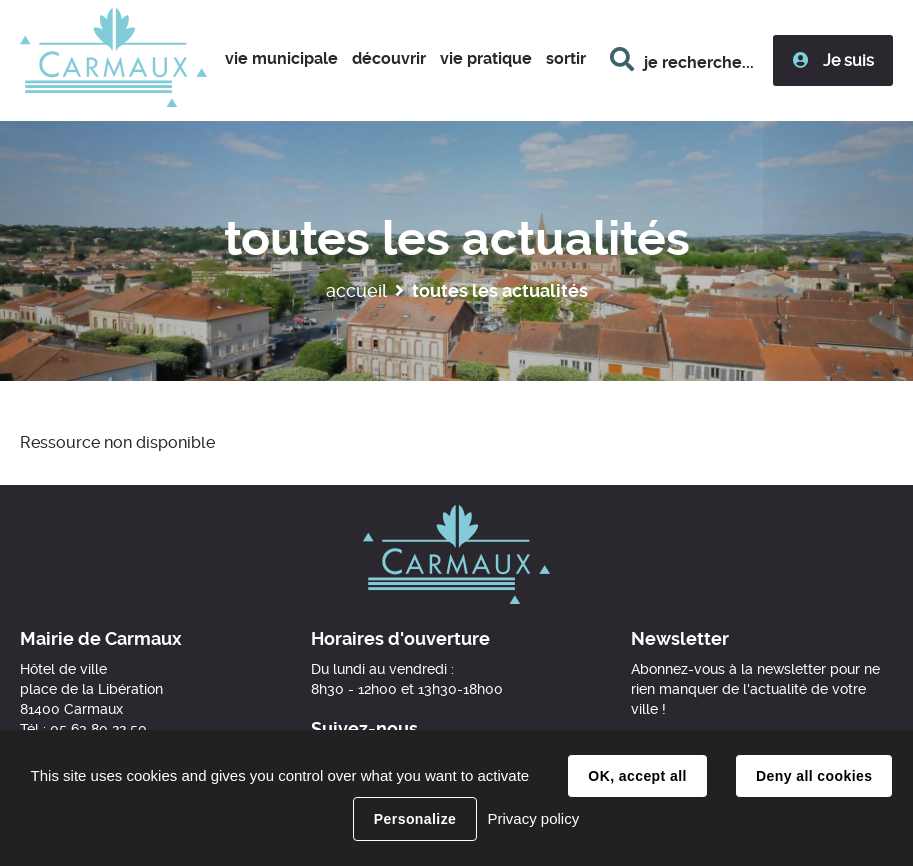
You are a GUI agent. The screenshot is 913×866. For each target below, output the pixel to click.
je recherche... (699, 62)
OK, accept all (637, 776)
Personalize (415, 819)
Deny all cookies (814, 776)
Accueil (356, 290)
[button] (281, 60)
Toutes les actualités (500, 290)
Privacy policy (533, 818)
